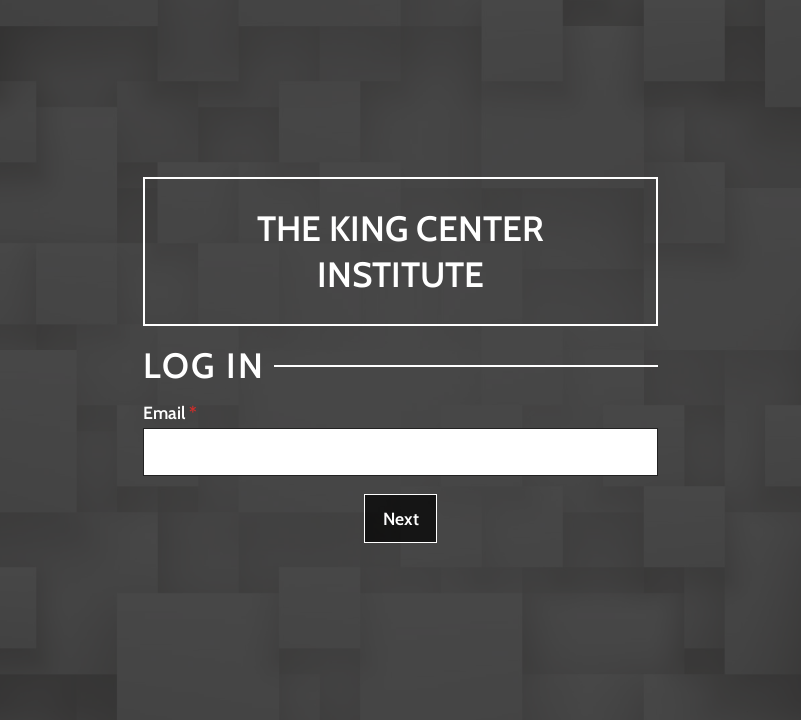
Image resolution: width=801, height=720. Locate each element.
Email (164, 412)
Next (401, 518)
